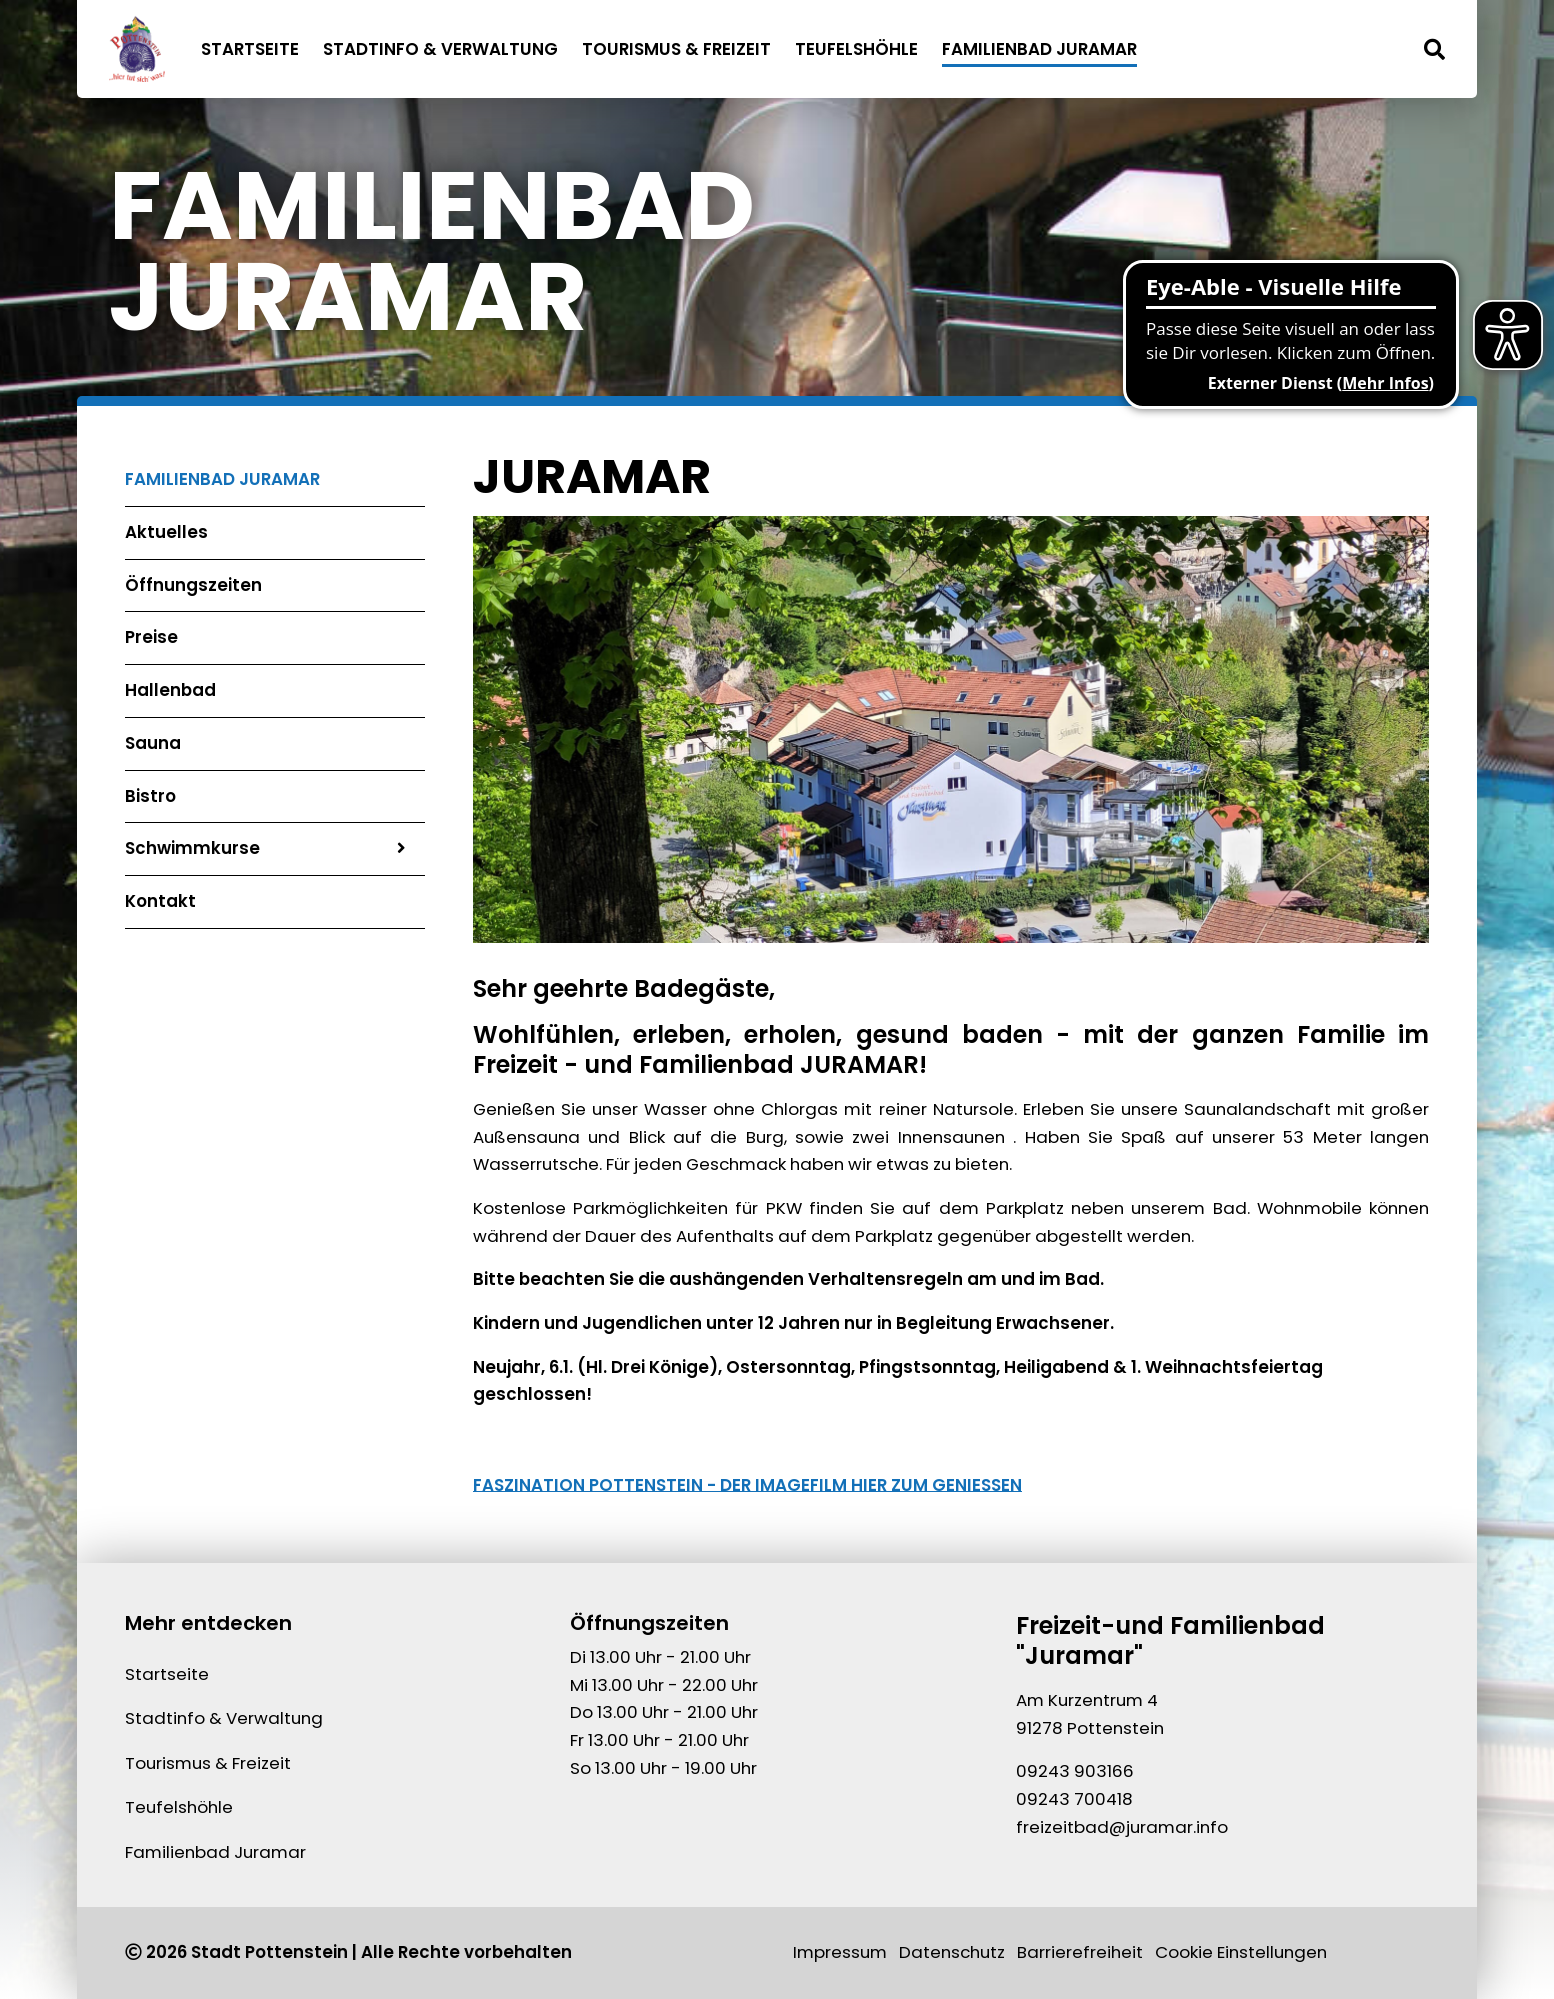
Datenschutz (952, 1952)
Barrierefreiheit (1080, 1952)
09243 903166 (1075, 1771)
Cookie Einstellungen (1241, 1952)
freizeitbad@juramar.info (1122, 1827)
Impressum (840, 1952)
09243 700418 (1074, 1799)
